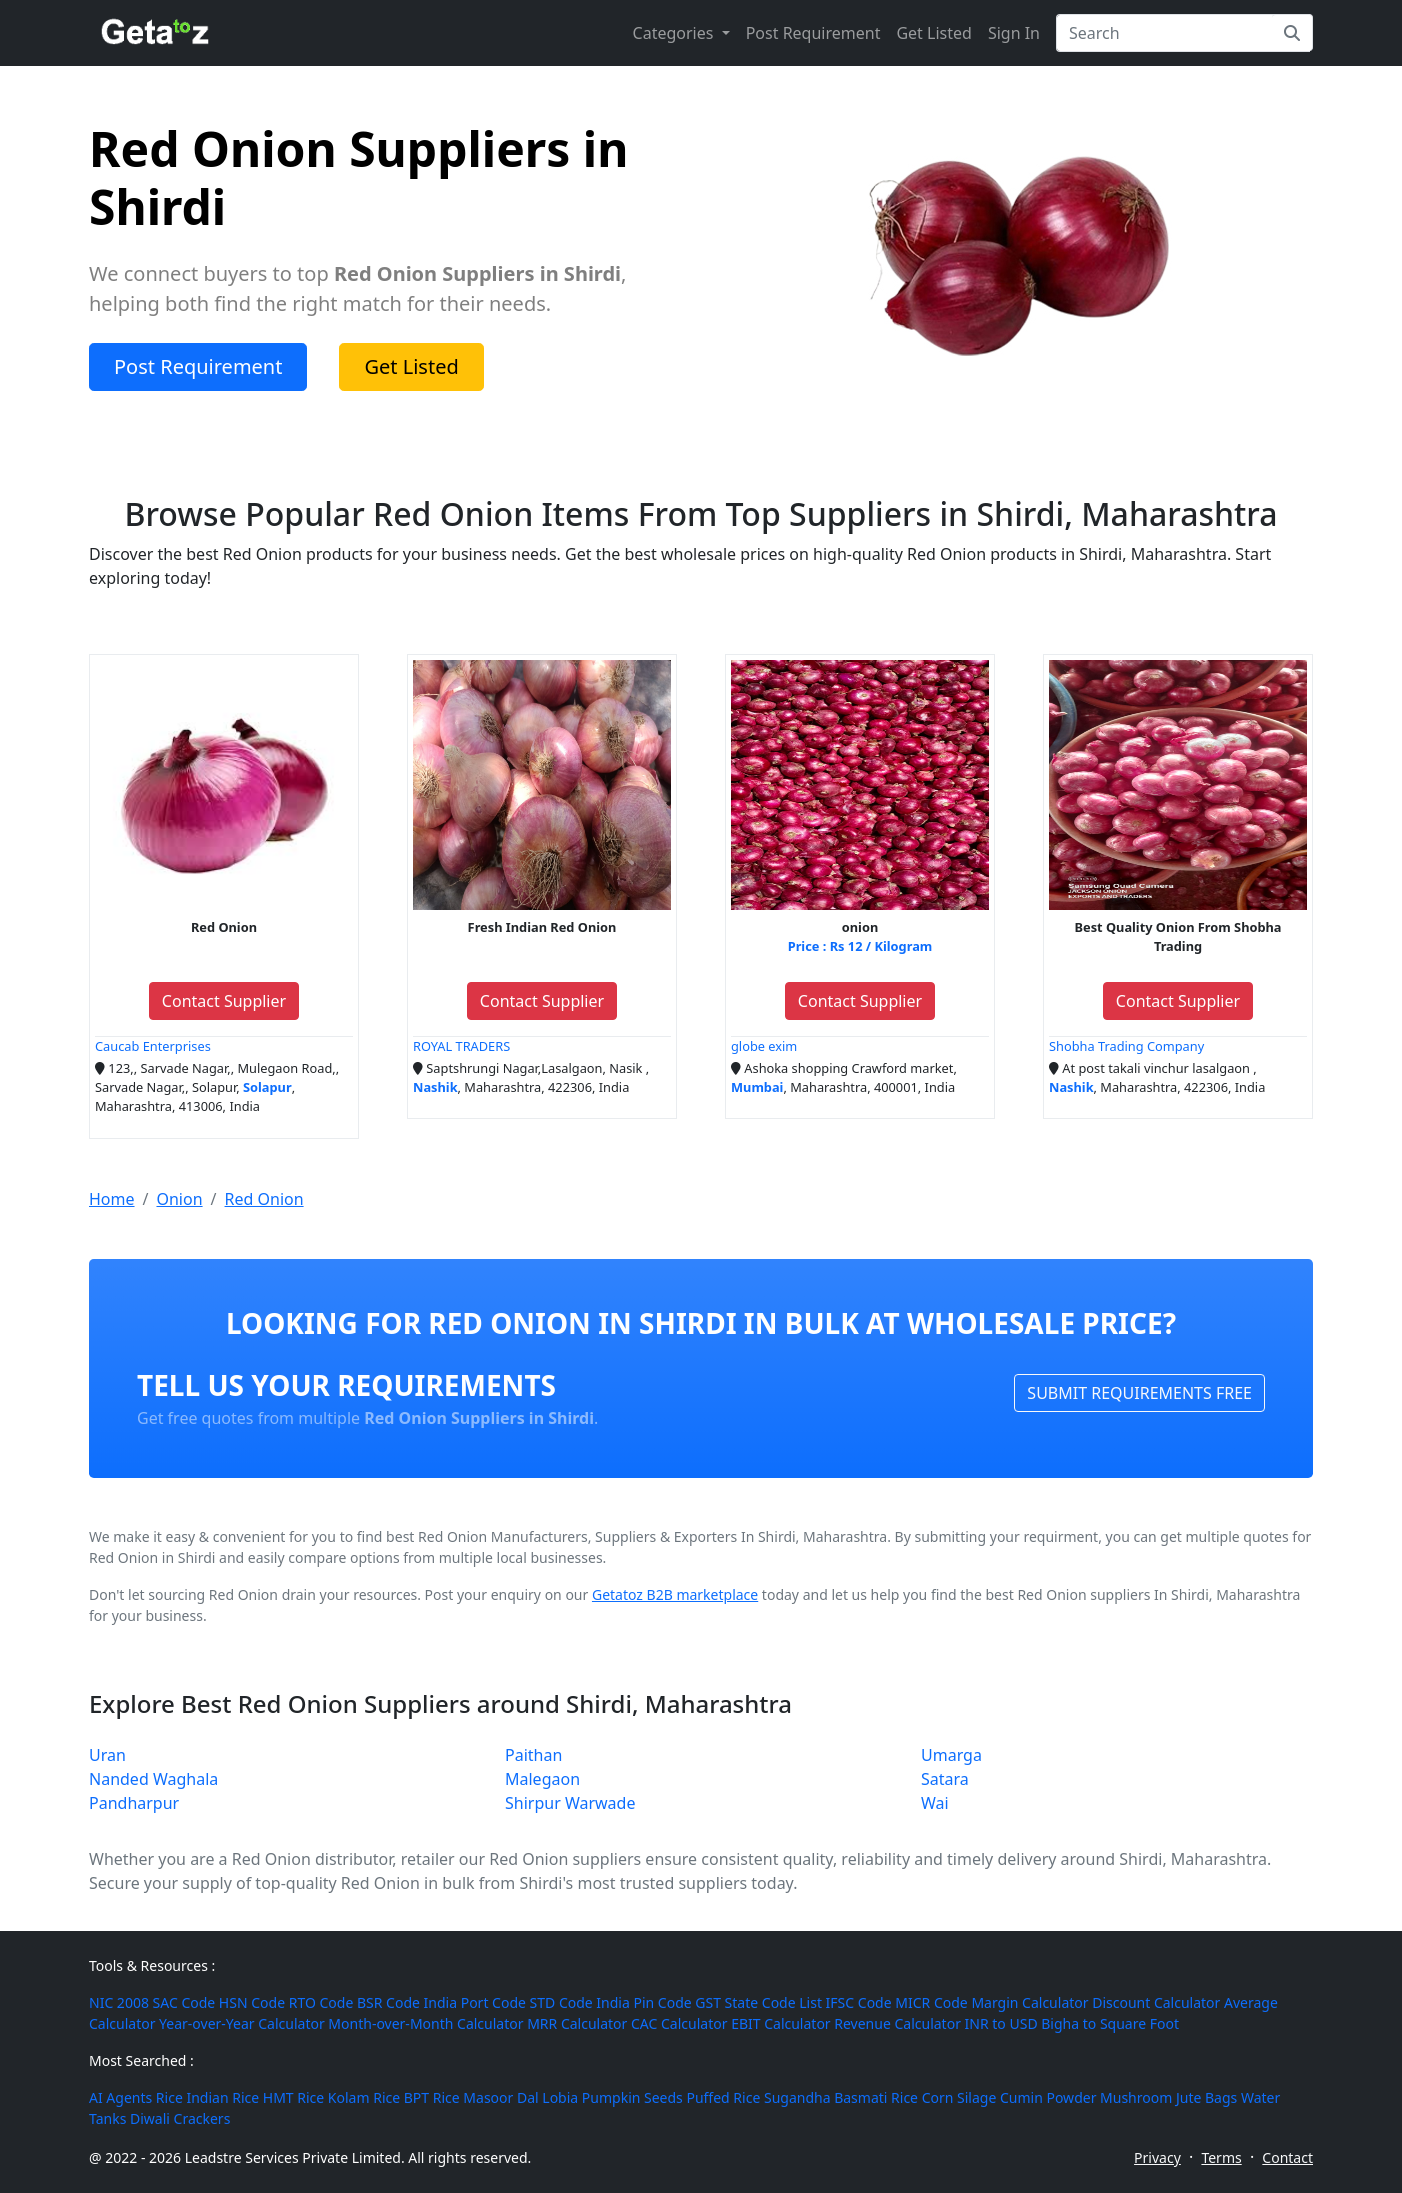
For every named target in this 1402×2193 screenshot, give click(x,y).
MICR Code (931, 2002)
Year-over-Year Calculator (242, 2023)
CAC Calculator (679, 2023)
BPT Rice (432, 2097)
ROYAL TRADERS (461, 1046)
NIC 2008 (119, 2002)
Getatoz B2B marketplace (675, 1594)
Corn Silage (959, 2097)
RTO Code (321, 2002)
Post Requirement (813, 33)
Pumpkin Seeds (632, 2097)
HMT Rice (293, 2097)
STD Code (561, 2002)
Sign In (1014, 33)
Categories (675, 33)
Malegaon (542, 1779)
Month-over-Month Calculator (425, 2023)
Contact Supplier (224, 1001)
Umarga (951, 1755)
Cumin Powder (1048, 2097)
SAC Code (184, 2002)
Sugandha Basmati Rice (841, 2097)
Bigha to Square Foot (1110, 2023)
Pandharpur (134, 1803)
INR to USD (1001, 2023)
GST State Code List (758, 2002)
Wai (935, 1803)
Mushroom (1136, 2097)
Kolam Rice (364, 2097)
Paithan (533, 1755)
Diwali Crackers (180, 2118)
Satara (945, 1779)
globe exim (764, 1046)
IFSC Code (859, 2002)
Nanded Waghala (153, 1779)
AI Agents (120, 2097)
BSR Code (388, 2002)
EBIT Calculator (781, 2023)
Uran (107, 1755)
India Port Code (475, 2002)
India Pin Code (643, 2002)
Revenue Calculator (897, 2023)
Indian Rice (222, 2097)
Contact (1287, 2157)
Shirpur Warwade (570, 1803)
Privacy (1157, 2157)
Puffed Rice (723, 2097)
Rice (169, 2097)
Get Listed (933, 33)
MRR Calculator (577, 2023)
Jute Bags (1206, 2097)
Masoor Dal (500, 2097)
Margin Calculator (1029, 2002)
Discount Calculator (1156, 2002)
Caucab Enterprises (153, 1046)
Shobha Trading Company (1126, 1046)
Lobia (560, 2097)
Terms (1221, 2157)
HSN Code (252, 2002)
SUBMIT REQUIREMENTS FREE (1139, 1393)
